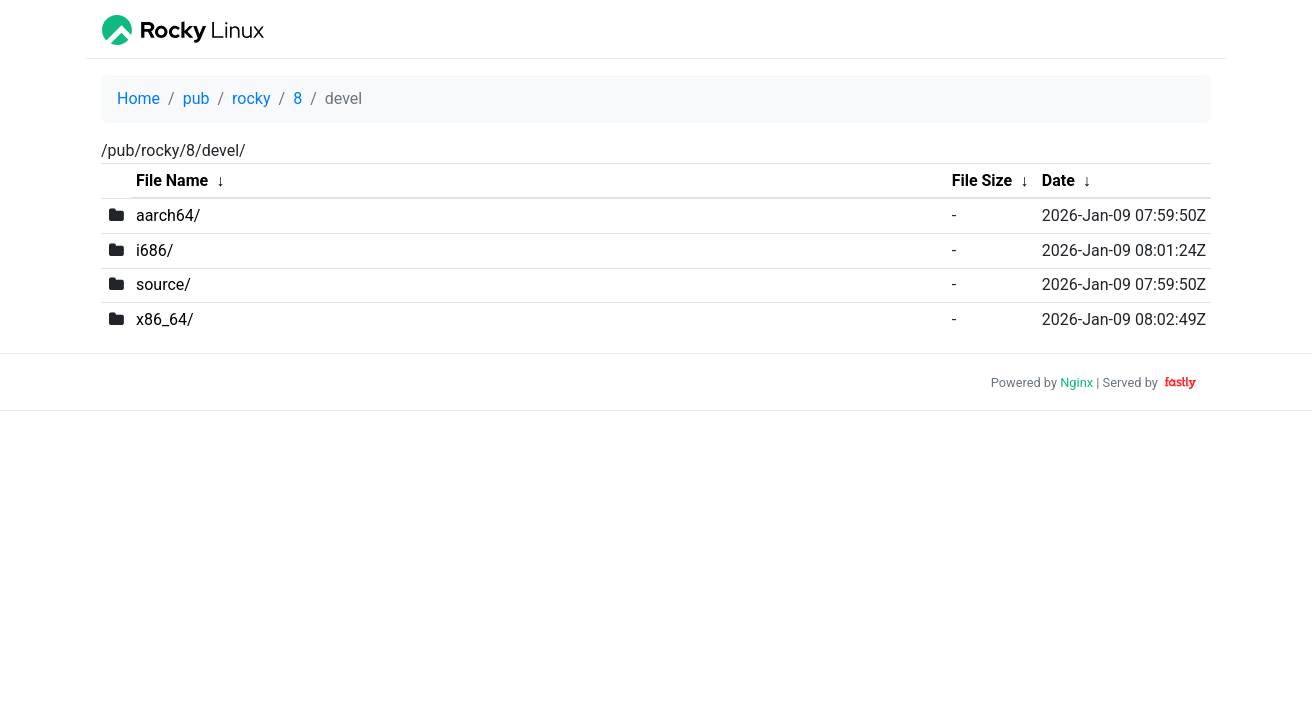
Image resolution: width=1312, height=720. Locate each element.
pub (196, 98)
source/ (163, 284)
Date (1058, 180)
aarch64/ (168, 215)
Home (138, 98)
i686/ (154, 250)
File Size (982, 180)
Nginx (1076, 382)
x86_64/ (165, 319)
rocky (251, 98)
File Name (172, 180)
